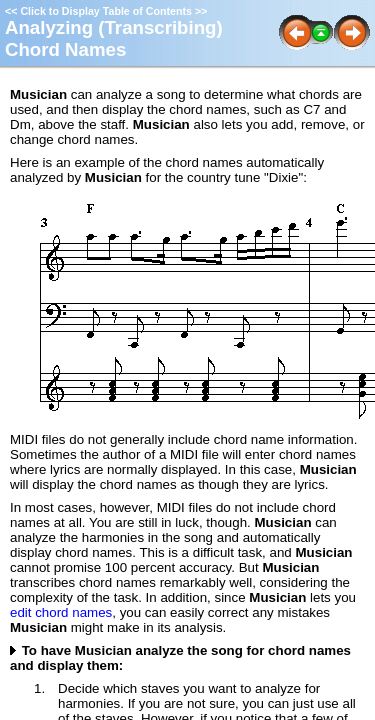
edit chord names (61, 612)
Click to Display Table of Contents (106, 11)
